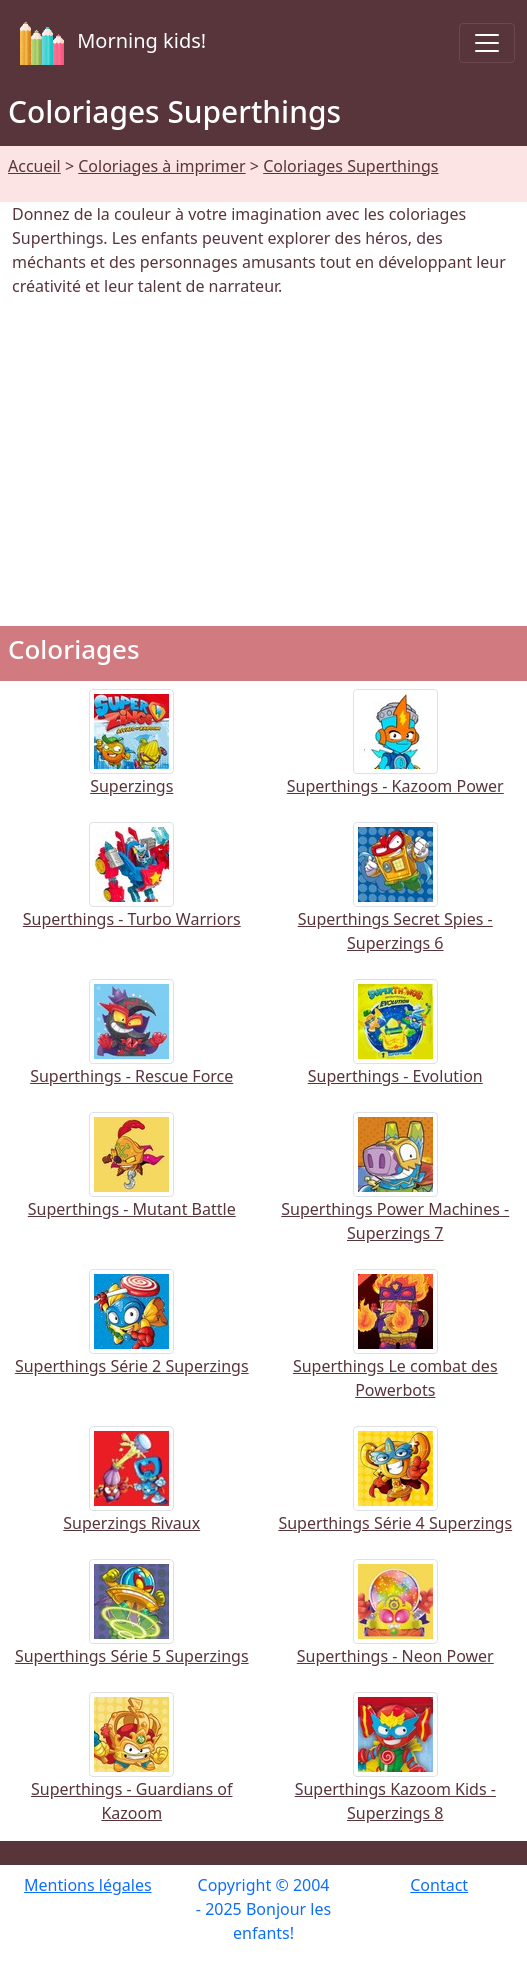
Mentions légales (88, 1885)
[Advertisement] (263, 462)
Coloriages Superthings (350, 166)
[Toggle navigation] (487, 43)
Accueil (34, 166)
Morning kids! (109, 43)
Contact (439, 1885)
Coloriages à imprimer (161, 166)
